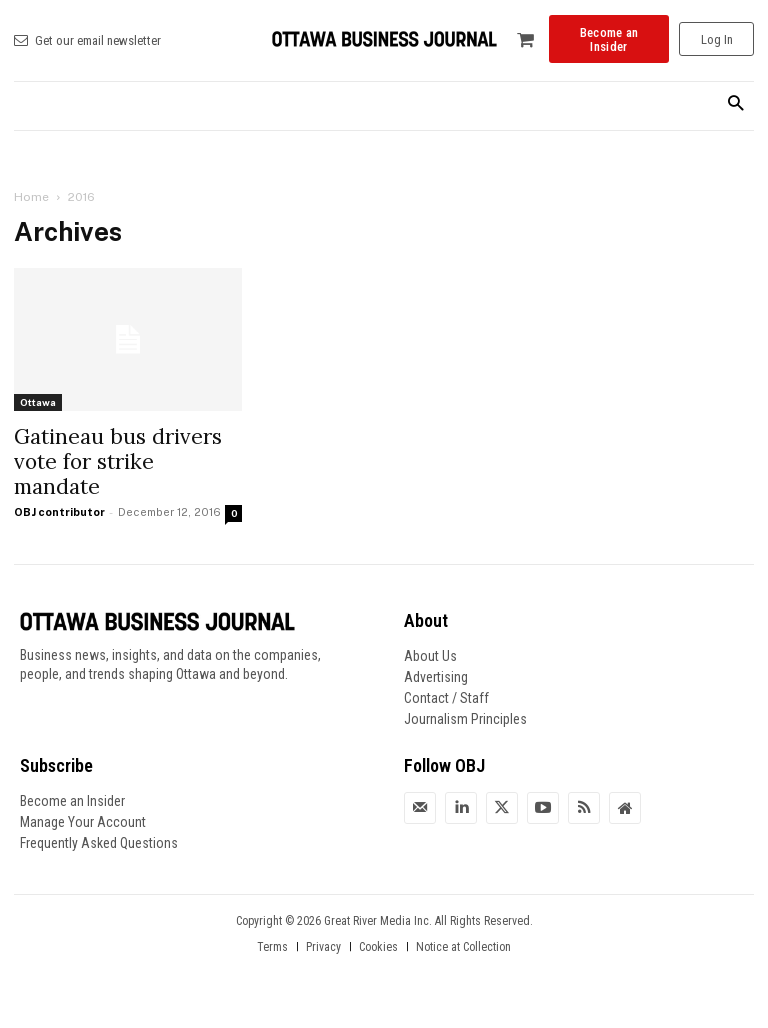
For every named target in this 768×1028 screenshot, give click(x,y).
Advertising (436, 677)
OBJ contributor (59, 512)
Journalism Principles (465, 719)
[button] (735, 104)
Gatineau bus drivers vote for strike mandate (118, 461)
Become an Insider (72, 801)
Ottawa (38, 402)
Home (31, 197)
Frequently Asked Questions (99, 843)
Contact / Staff (446, 698)
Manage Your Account (83, 822)
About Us (430, 656)
